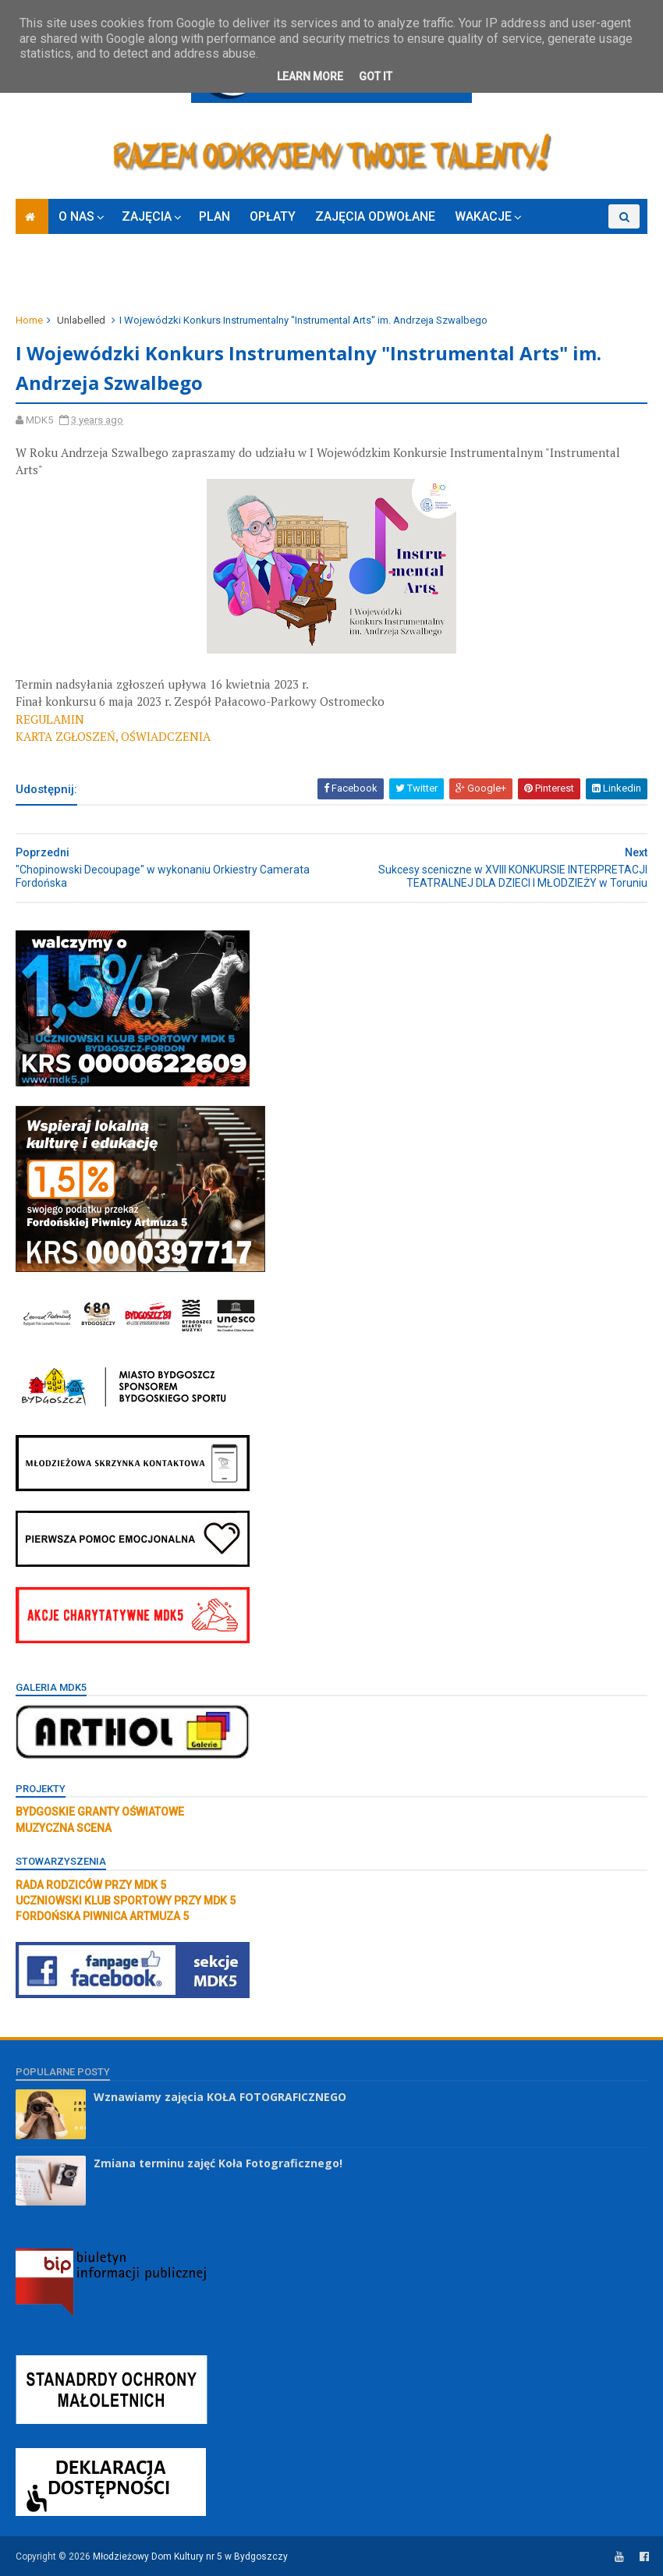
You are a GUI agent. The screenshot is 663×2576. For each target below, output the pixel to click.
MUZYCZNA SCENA (64, 1828)
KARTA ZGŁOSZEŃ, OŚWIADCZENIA (113, 736)
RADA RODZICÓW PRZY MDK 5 (91, 1885)
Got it (375, 76)
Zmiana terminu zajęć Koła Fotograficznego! (218, 2163)
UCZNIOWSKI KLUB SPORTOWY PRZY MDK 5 (126, 1900)
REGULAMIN (50, 719)
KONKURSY (571, 240)
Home (29, 320)
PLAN (214, 216)
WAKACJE (483, 216)
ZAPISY (46, 275)
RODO (104, 275)
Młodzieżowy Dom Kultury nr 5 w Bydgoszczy (190, 2556)
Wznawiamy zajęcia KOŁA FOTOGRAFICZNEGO (220, 2096)
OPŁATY (273, 216)
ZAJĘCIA (147, 216)
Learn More (310, 76)
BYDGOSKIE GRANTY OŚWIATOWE (100, 1811)
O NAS (76, 216)
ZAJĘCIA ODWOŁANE (375, 216)
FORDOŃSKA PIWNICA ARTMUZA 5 (102, 1916)
